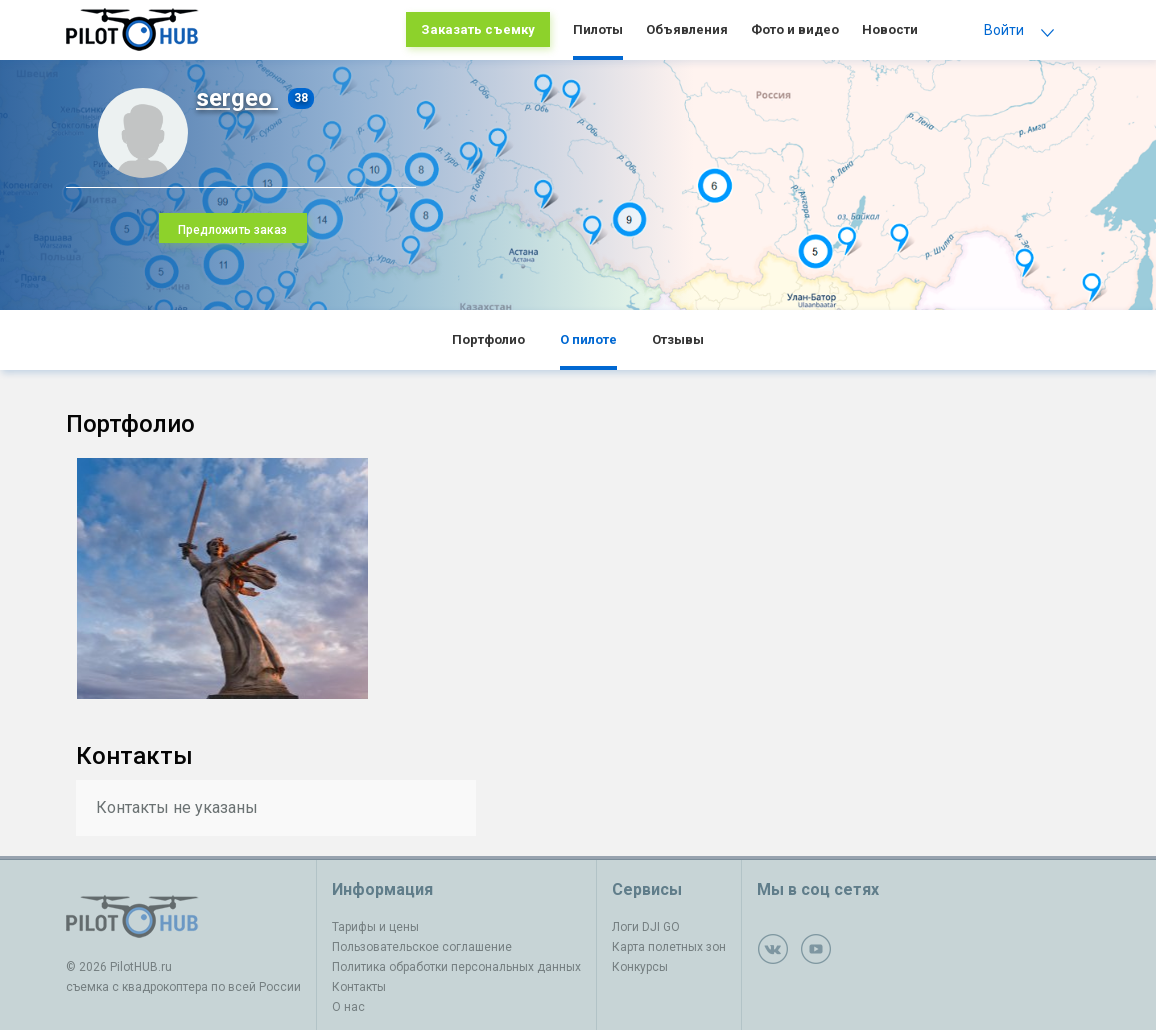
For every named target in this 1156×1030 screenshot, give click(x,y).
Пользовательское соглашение (422, 947)
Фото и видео (795, 29)
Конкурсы (640, 967)
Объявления (687, 29)
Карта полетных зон (669, 947)
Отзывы (678, 339)
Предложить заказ (232, 230)
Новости (890, 29)
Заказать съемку (478, 29)
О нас (348, 1007)
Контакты (359, 987)
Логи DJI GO (646, 927)
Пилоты (598, 29)
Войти (1004, 30)
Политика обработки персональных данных (456, 967)
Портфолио (488, 339)
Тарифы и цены (375, 927)
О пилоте (588, 339)
